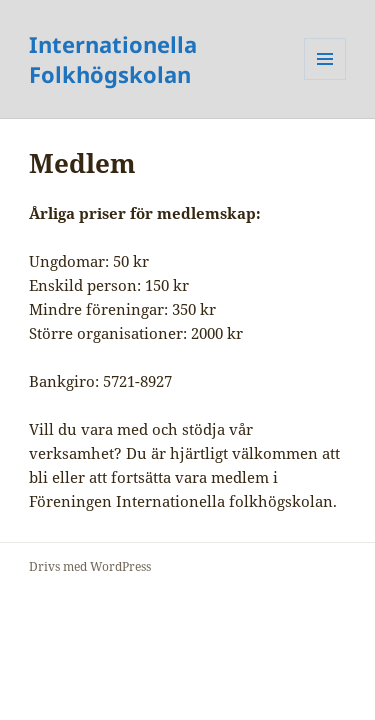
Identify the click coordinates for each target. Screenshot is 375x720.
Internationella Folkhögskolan (113, 59)
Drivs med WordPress (90, 566)
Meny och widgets (325, 79)
